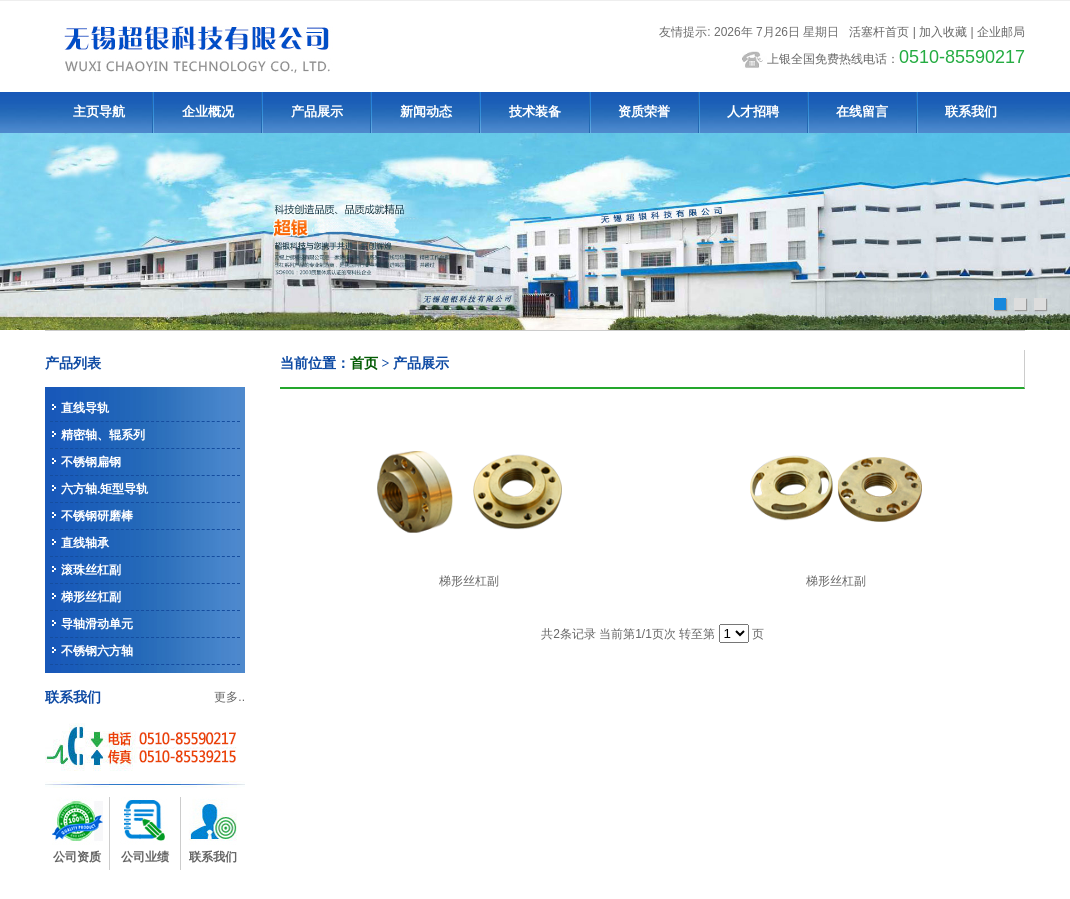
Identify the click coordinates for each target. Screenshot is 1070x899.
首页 (364, 363)
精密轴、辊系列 (103, 435)
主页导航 (99, 111)
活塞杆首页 (879, 32)
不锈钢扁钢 (91, 462)
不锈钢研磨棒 (97, 516)
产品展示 (317, 111)
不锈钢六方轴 (97, 651)
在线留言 (862, 111)
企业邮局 (1001, 32)
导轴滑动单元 (97, 624)
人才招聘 (753, 111)
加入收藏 (943, 32)
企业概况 (208, 111)
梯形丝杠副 (91, 597)
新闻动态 (426, 111)
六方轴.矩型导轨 (104, 489)
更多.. (229, 697)
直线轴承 (85, 543)
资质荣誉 (644, 111)
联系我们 (971, 111)
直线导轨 (85, 408)
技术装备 (535, 111)
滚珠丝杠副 (91, 570)
